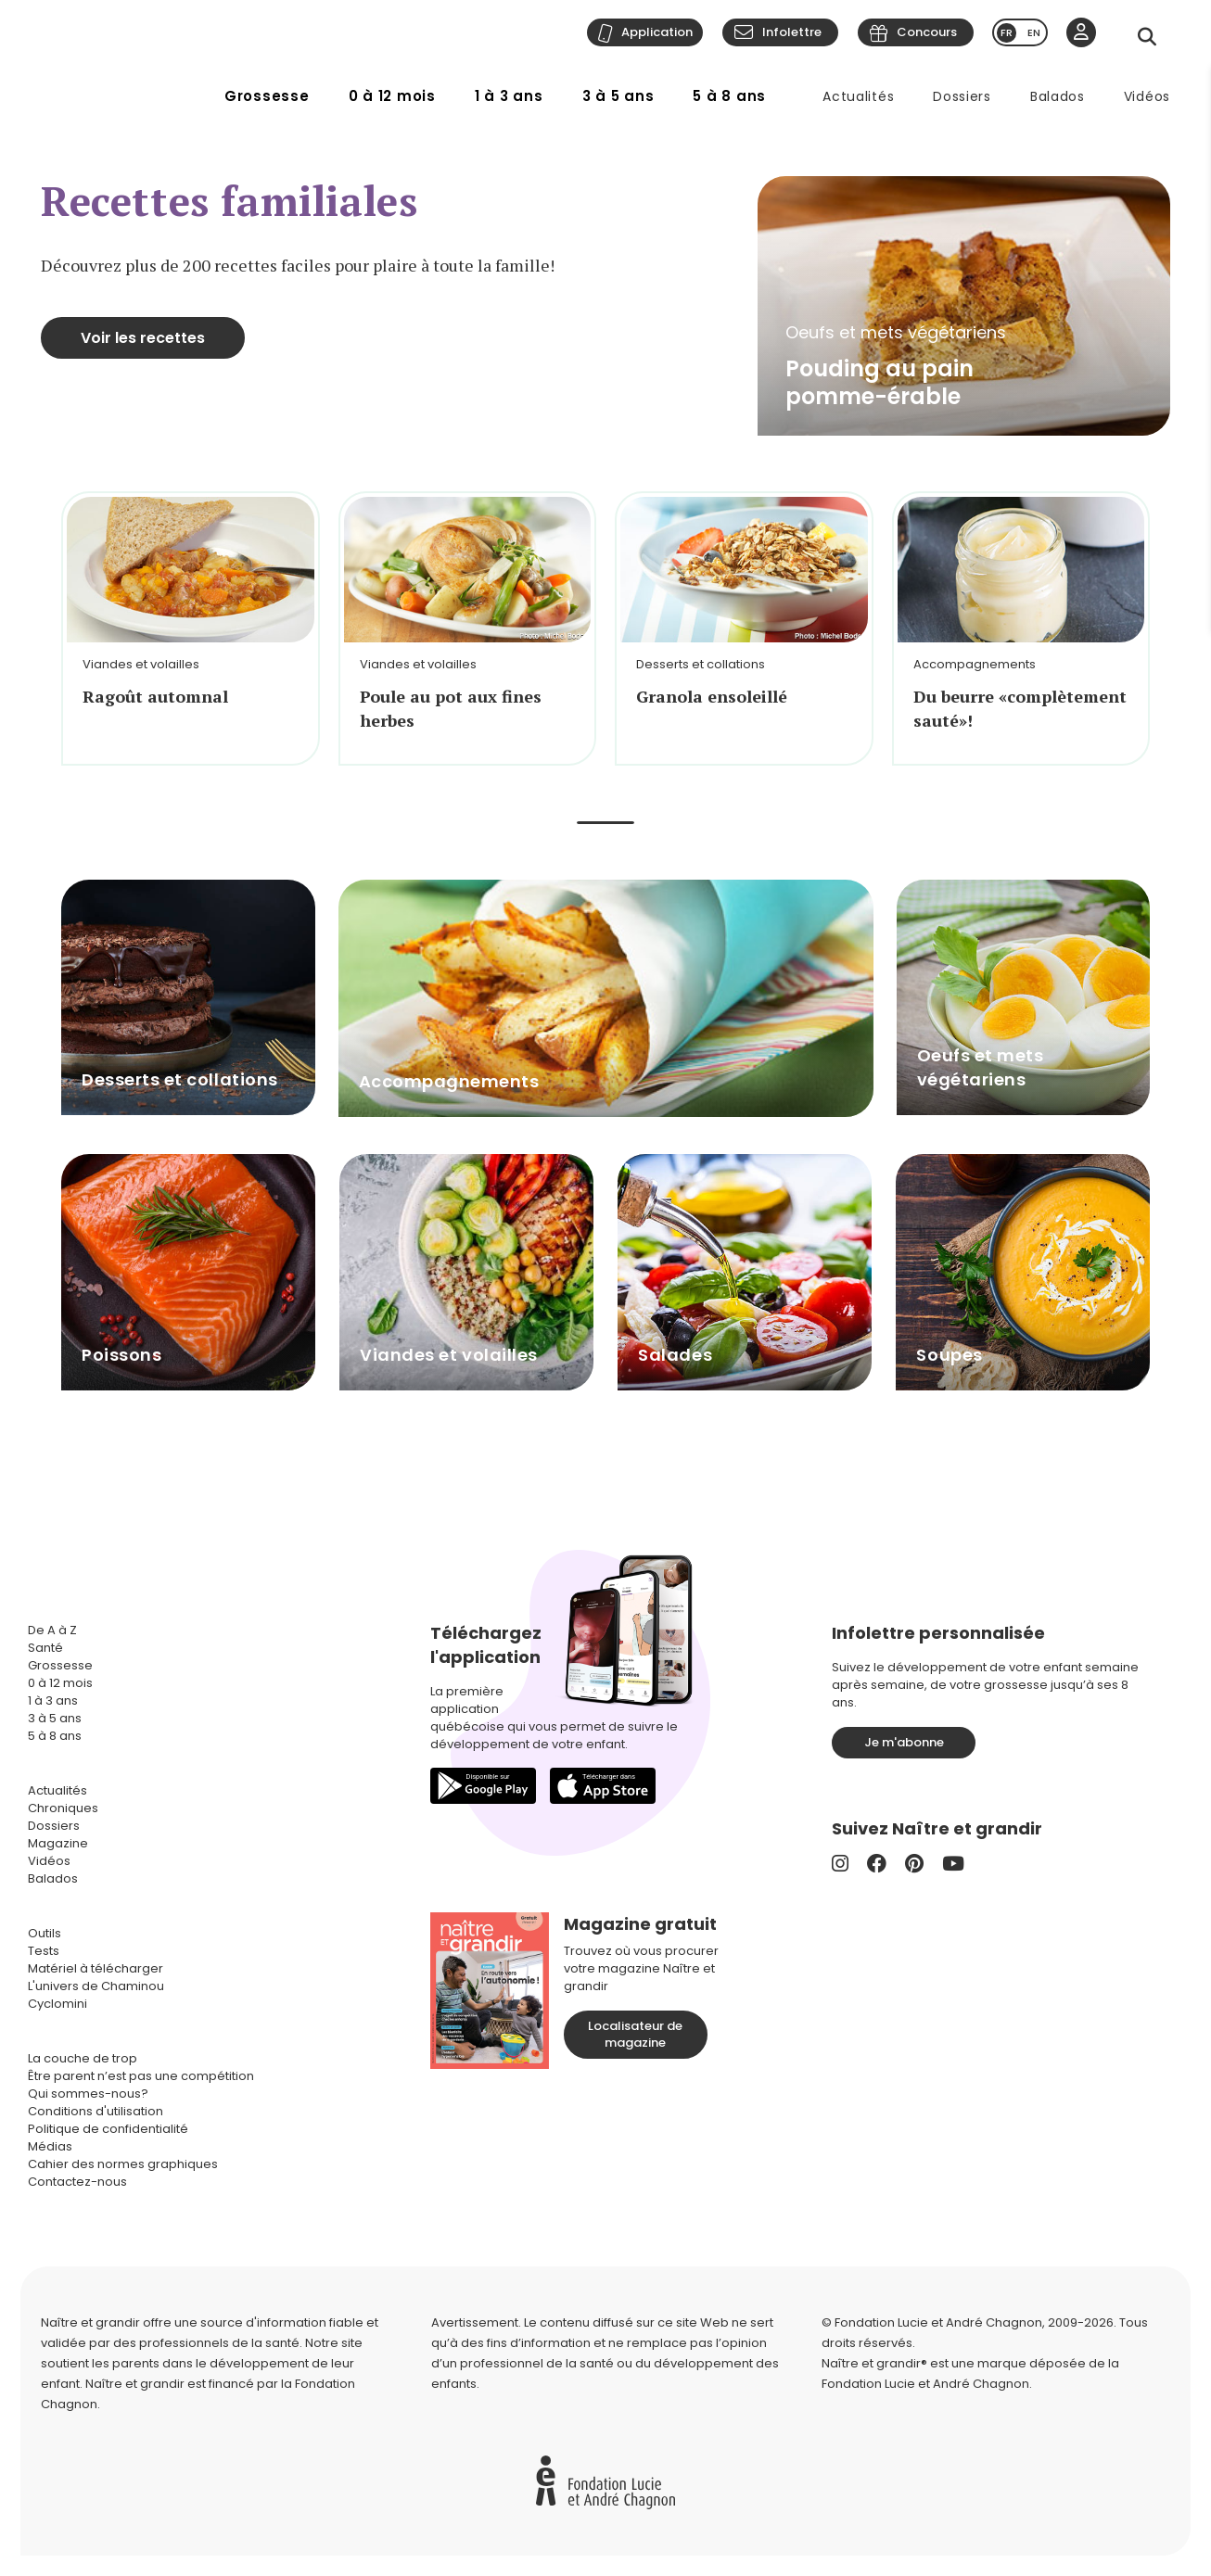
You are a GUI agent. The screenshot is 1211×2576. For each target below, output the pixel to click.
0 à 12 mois (392, 96)
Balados (1057, 96)
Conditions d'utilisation (95, 2111)
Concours (927, 32)
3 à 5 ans (618, 96)
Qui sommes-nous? (88, 2093)
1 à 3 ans (509, 96)
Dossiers (962, 96)
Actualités (858, 96)
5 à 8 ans (729, 96)
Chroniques (63, 1808)
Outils (44, 1933)
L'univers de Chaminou (96, 1986)
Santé (45, 1647)
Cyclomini (57, 2003)
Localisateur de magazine (635, 2034)
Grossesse (267, 96)
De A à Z (52, 1630)
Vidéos (1147, 96)
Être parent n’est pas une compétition (141, 2076)
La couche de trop (82, 2058)
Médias (50, 2146)
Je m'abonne (904, 1742)
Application (657, 32)
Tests (43, 1951)
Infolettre (792, 32)
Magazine (58, 1843)
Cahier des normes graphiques (123, 2164)
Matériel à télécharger (95, 1968)
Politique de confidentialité (108, 2129)
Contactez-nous (77, 2181)
